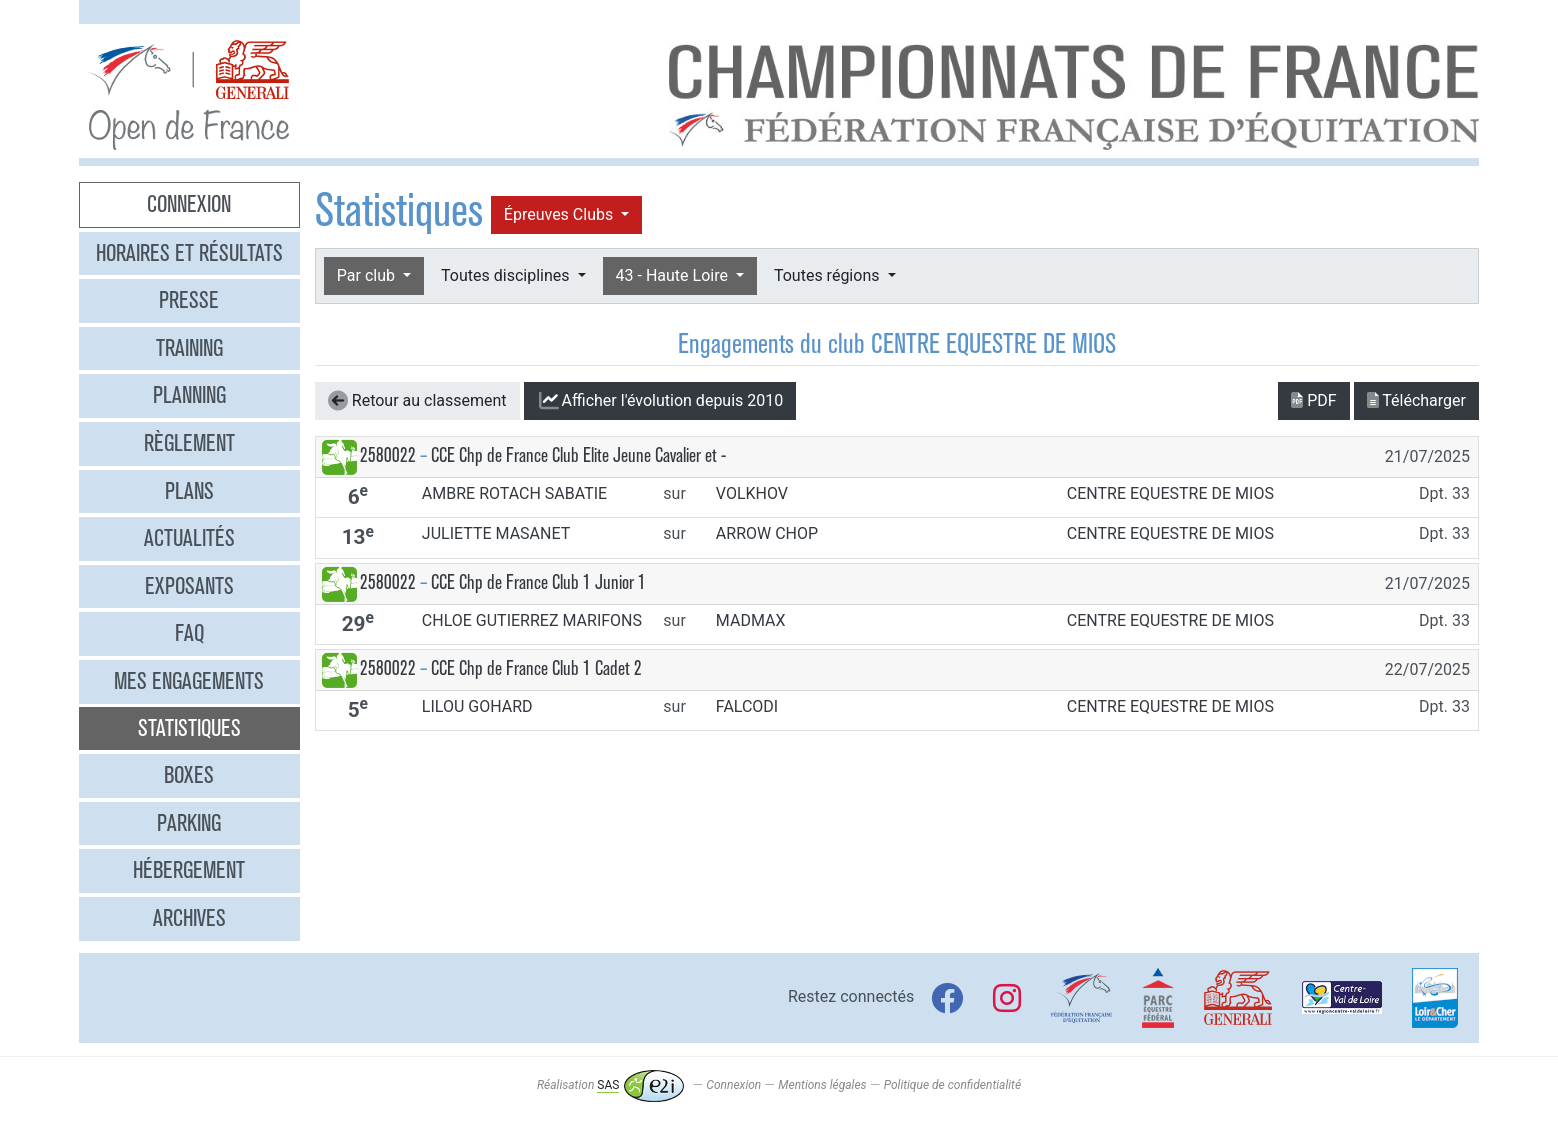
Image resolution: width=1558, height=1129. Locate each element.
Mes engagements (189, 681)
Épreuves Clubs (560, 214)
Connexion (189, 204)
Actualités (189, 538)
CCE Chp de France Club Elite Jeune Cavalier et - (578, 455)
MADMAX (751, 620)
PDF (1313, 400)
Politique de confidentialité (952, 1085)
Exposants (189, 586)
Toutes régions (828, 275)
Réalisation (610, 1085)
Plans (189, 491)
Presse (189, 300)
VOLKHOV (752, 493)
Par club (368, 275)
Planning (189, 395)
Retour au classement (417, 401)
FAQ (189, 633)
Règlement (189, 443)
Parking (189, 823)
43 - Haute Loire (674, 275)
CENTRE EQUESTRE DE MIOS (1170, 493)
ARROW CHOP (767, 533)
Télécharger (1416, 400)
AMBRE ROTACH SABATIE (514, 493)
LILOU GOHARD (477, 706)
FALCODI (747, 706)
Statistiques (189, 728)
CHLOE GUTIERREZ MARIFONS (532, 620)
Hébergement (189, 870)
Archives (189, 918)
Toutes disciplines (507, 275)
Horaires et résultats (189, 253)
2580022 (388, 455)
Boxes (189, 775)
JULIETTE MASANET (496, 533)
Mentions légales (822, 1085)
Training (189, 348)
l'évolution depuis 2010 (660, 401)
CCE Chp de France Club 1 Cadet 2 (536, 668)
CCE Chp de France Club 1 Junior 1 (538, 582)
